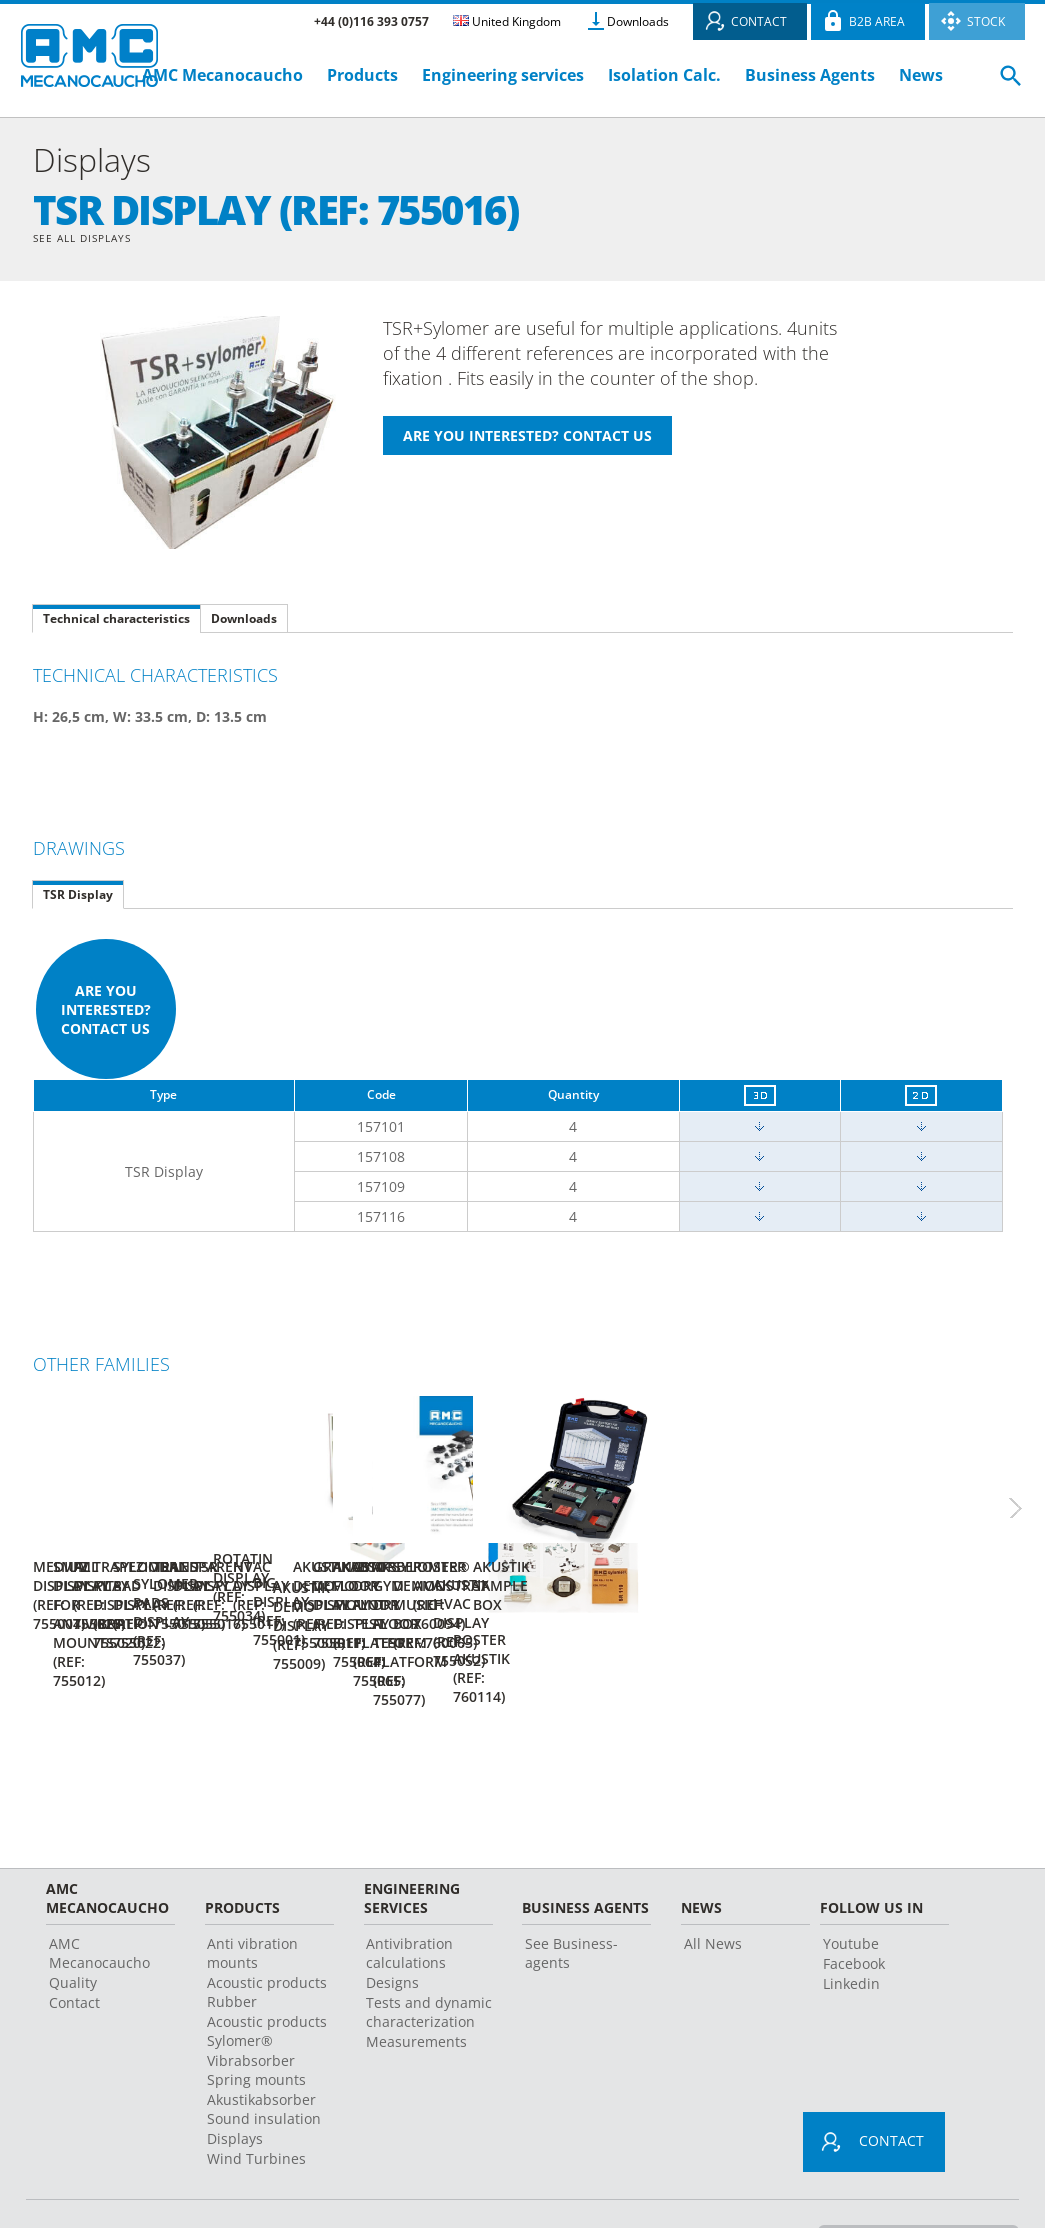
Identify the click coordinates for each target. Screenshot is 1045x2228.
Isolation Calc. (664, 75)
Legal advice (490, 2182)
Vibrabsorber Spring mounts (256, 2013)
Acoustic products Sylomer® (267, 1974)
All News (713, 1886)
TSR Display (78, 897)
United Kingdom (507, 21)
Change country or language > (910, 2182)
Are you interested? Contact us (106, 1012)
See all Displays (91, 239)
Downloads (638, 21)
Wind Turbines (256, 2101)
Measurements (416, 1984)
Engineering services (503, 75)
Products (362, 75)
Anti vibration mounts (252, 1896)
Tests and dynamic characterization (429, 1955)
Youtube (851, 1886)
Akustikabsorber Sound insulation (264, 2052)
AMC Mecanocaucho (222, 75)
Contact (74, 1945)
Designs (392, 1925)
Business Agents (810, 75)
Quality (73, 1925)
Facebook (854, 1906)
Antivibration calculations (409, 1896)
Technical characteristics (116, 621)
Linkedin (851, 1926)
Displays (235, 2081)
